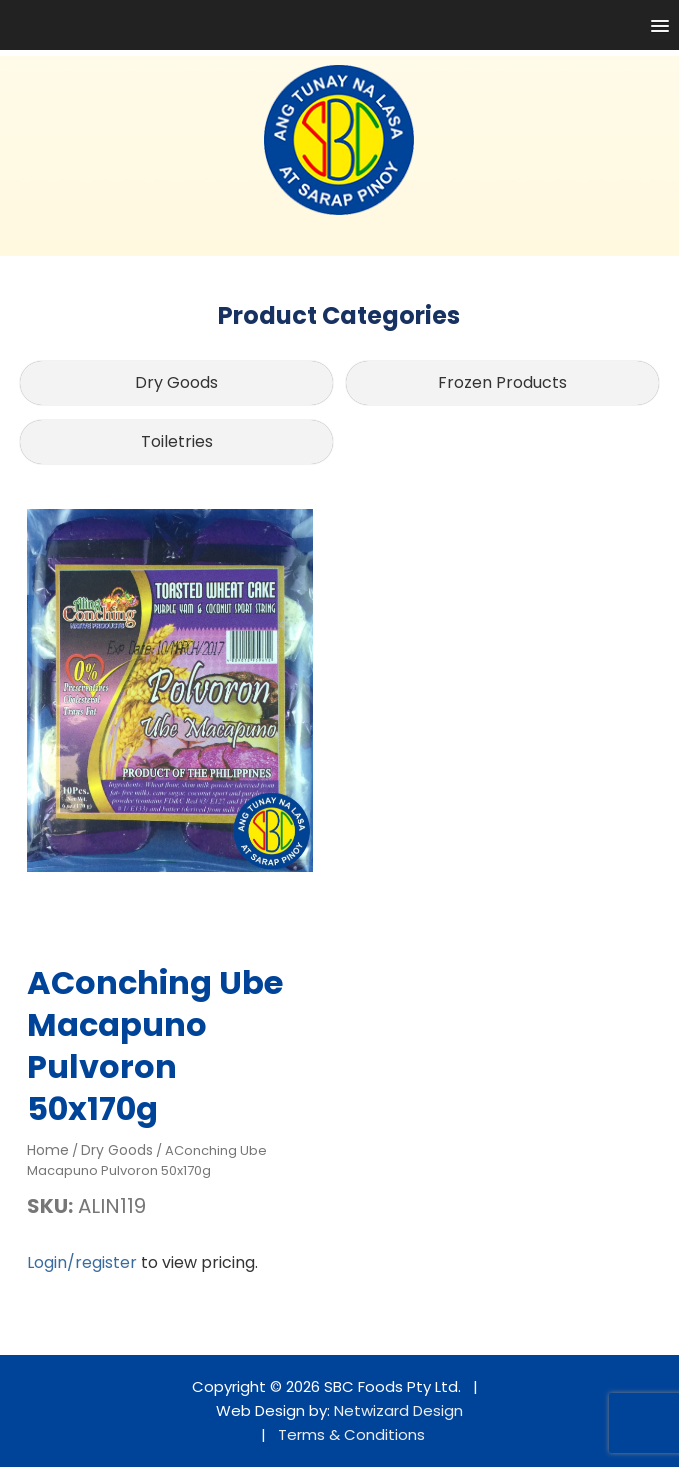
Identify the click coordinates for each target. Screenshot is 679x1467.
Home (48, 1150)
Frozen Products (502, 382)
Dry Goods (176, 382)
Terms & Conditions (351, 1434)
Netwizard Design (398, 1410)
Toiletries (177, 441)
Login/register (82, 1262)
